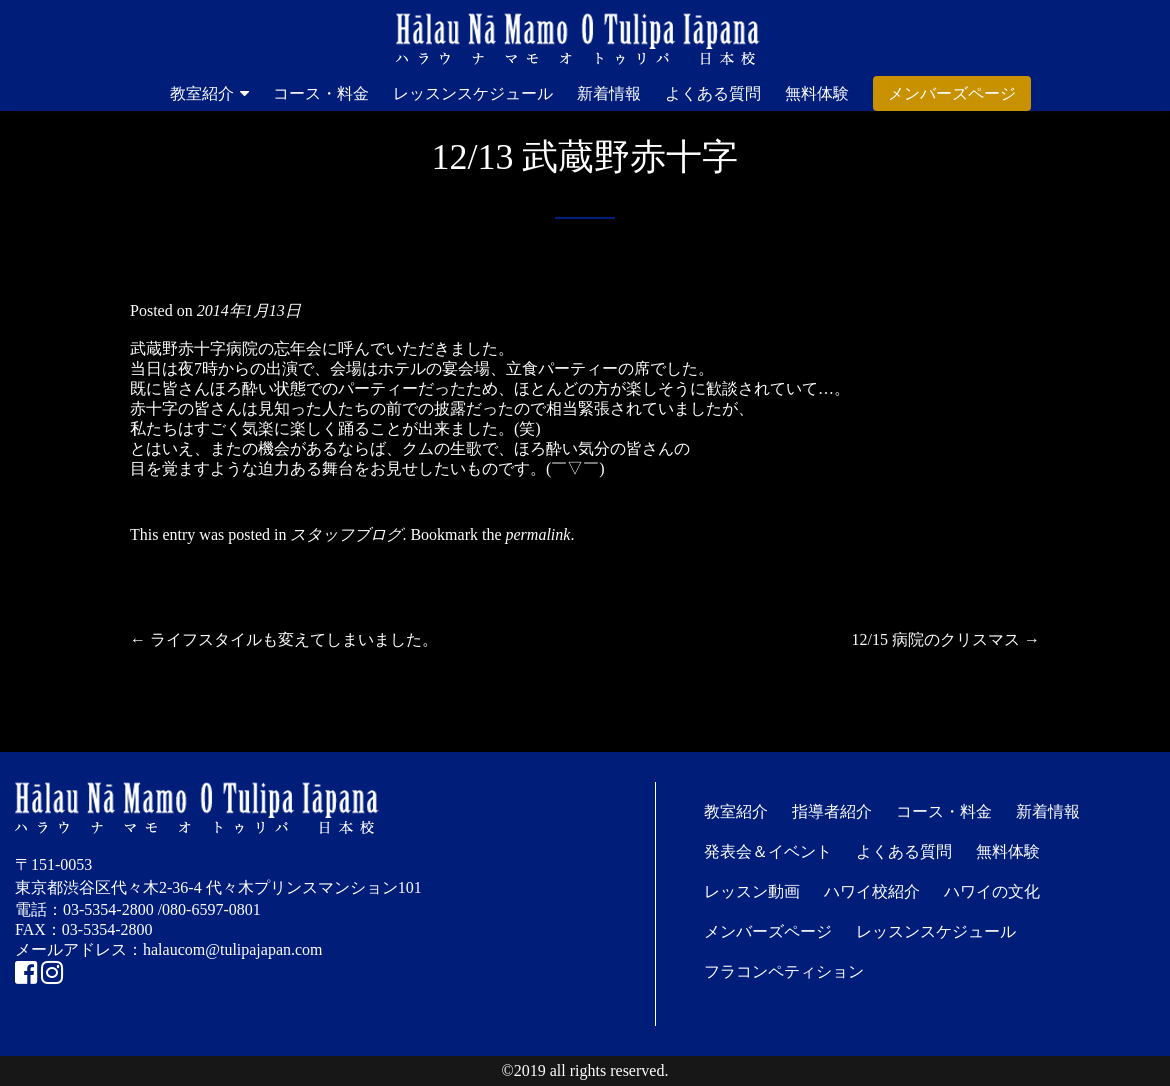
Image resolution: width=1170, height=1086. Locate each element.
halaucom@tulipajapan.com (233, 949)
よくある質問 (713, 93)
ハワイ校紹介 (872, 891)
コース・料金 (321, 93)
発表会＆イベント (768, 851)
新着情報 (609, 93)
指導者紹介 (832, 811)
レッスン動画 (752, 891)
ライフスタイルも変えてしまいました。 (284, 639)
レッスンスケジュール (473, 93)
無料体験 (817, 93)
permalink (538, 534)
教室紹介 (202, 93)
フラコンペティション (784, 971)
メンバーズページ (952, 93)
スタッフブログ (346, 534)
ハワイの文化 (992, 891)
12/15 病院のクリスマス (946, 639)
